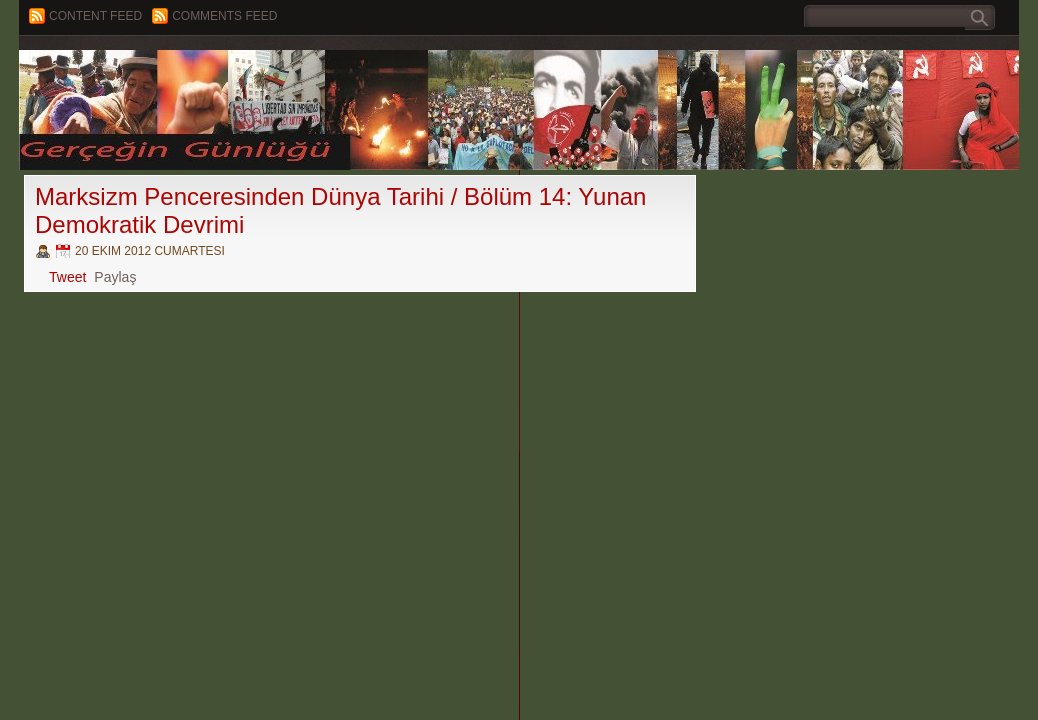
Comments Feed (224, 16)
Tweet (67, 277)
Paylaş (115, 277)
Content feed (95, 16)
